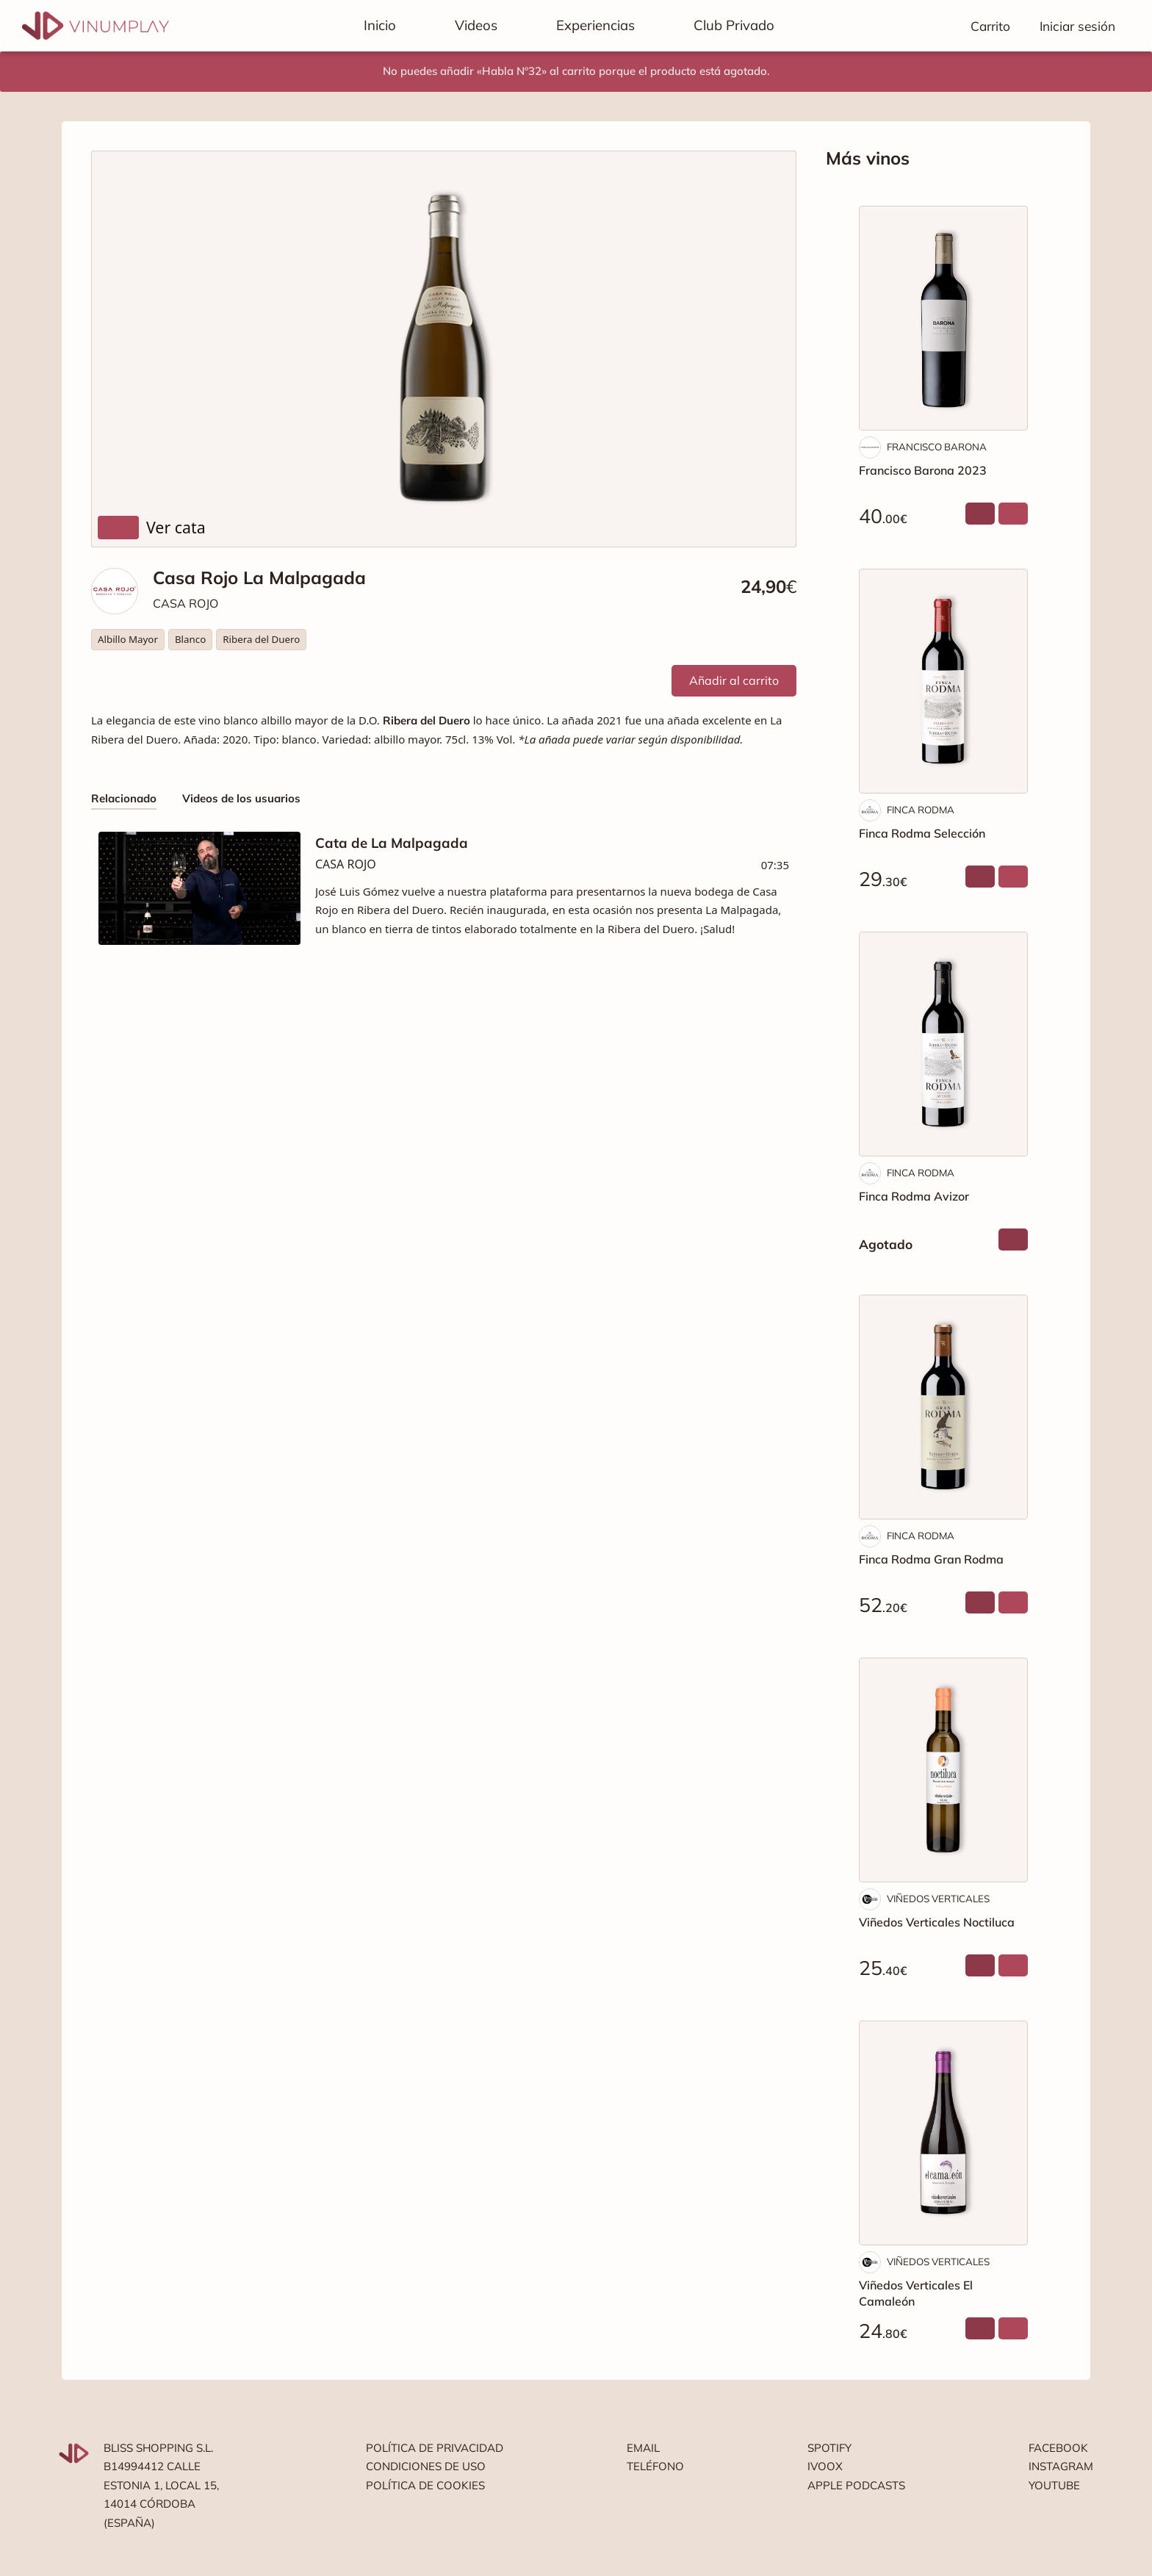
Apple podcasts (856, 2485)
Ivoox (825, 2466)
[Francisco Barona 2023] (943, 318)
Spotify (829, 2448)
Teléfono (655, 2466)
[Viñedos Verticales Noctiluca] (943, 1770)
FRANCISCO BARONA (937, 447)
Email (643, 2448)
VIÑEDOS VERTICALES (938, 1898)
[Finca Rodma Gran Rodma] (943, 1407)
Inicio (380, 25)
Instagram (1061, 2466)
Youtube (1054, 2485)
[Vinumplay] (95, 25)
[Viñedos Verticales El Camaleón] (943, 2133)
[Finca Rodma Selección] (943, 681)
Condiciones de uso (426, 2466)
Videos (476, 25)
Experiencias (595, 25)
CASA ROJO (185, 603)
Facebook (1058, 2448)
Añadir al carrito (734, 680)
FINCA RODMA (920, 810)
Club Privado (734, 25)
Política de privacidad (434, 2448)
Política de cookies (425, 2485)
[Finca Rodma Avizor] (943, 1044)
